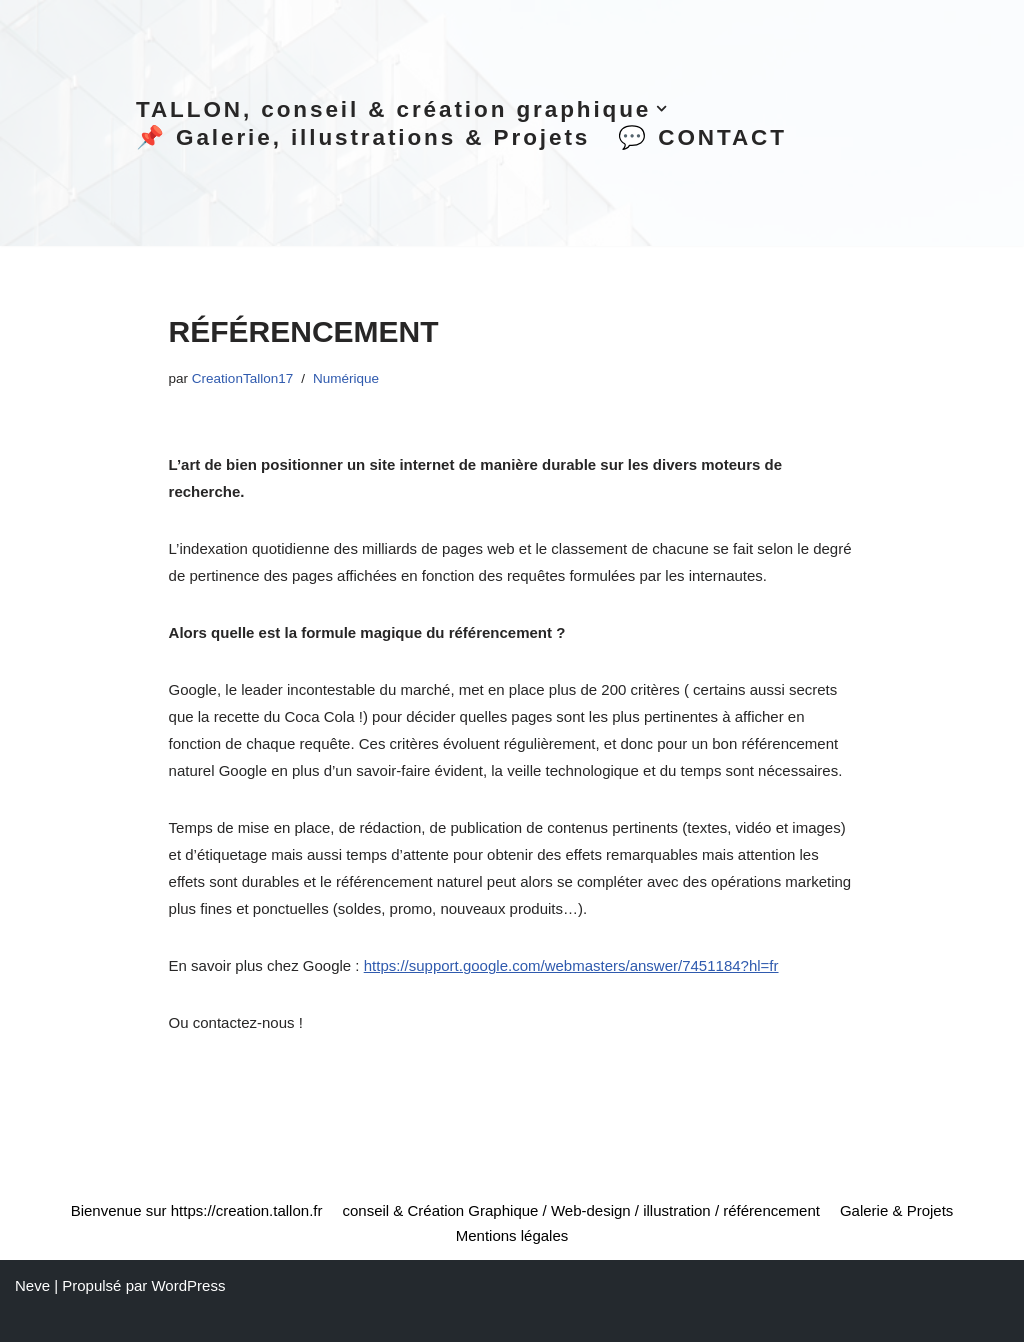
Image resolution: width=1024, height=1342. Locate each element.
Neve (32, 1285)
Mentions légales (512, 1235)
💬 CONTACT (702, 137)
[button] (661, 108)
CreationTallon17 (242, 378)
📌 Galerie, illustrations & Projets (363, 137)
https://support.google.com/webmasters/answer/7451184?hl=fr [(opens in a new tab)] (571, 965)
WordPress (188, 1285)
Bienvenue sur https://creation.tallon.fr (197, 1210)
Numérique (346, 378)
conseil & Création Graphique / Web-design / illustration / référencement (580, 1210)
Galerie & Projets (896, 1210)
